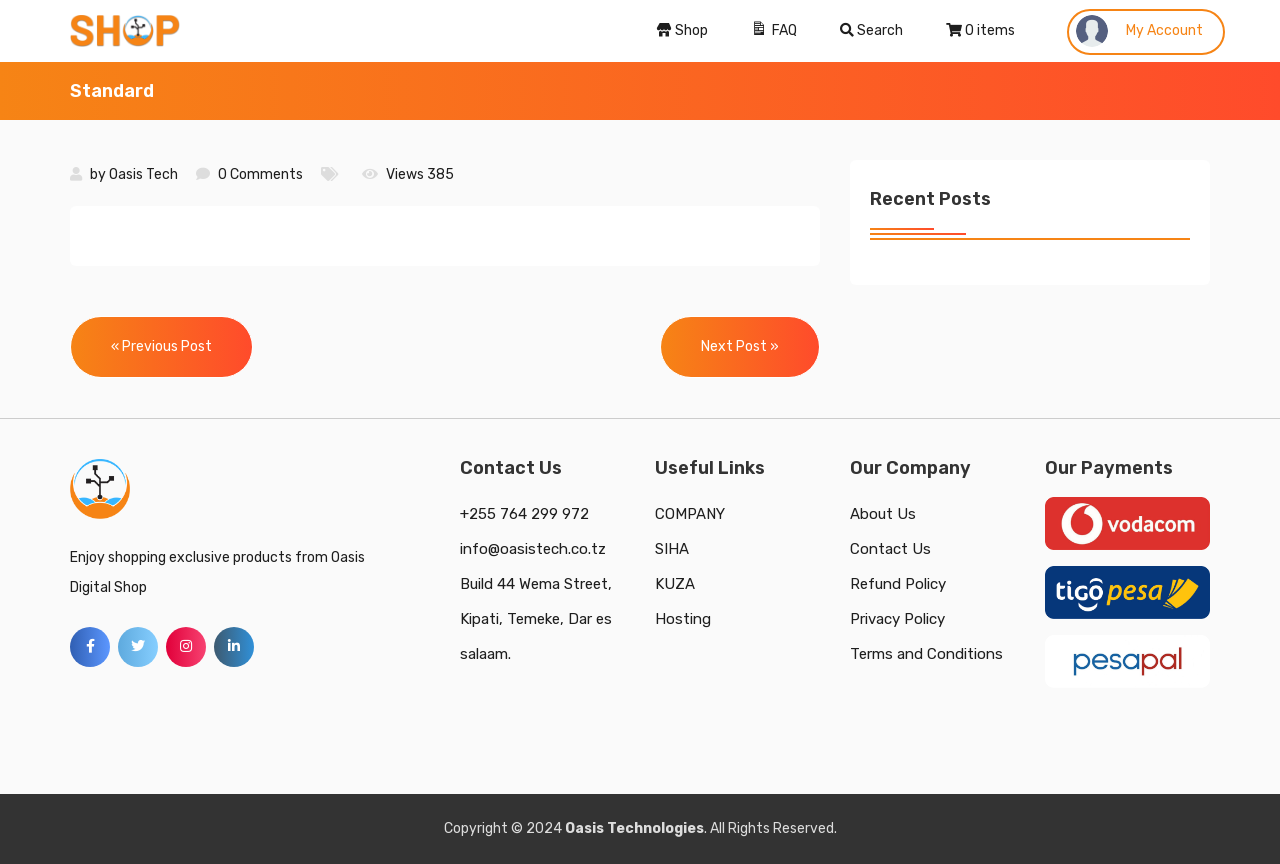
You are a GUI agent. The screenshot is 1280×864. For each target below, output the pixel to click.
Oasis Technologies (634, 828)
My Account (1139, 31)
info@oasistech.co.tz (533, 549)
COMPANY (690, 514)
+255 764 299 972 (524, 514)
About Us (883, 514)
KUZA (675, 584)
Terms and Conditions (926, 654)
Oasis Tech (143, 174)
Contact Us (890, 549)
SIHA (672, 549)
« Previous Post (161, 346)
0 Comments (260, 174)
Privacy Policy (897, 619)
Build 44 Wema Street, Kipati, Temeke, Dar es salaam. (536, 619)
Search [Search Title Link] (871, 30)
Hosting (683, 619)
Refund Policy (898, 584)
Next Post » (740, 346)
